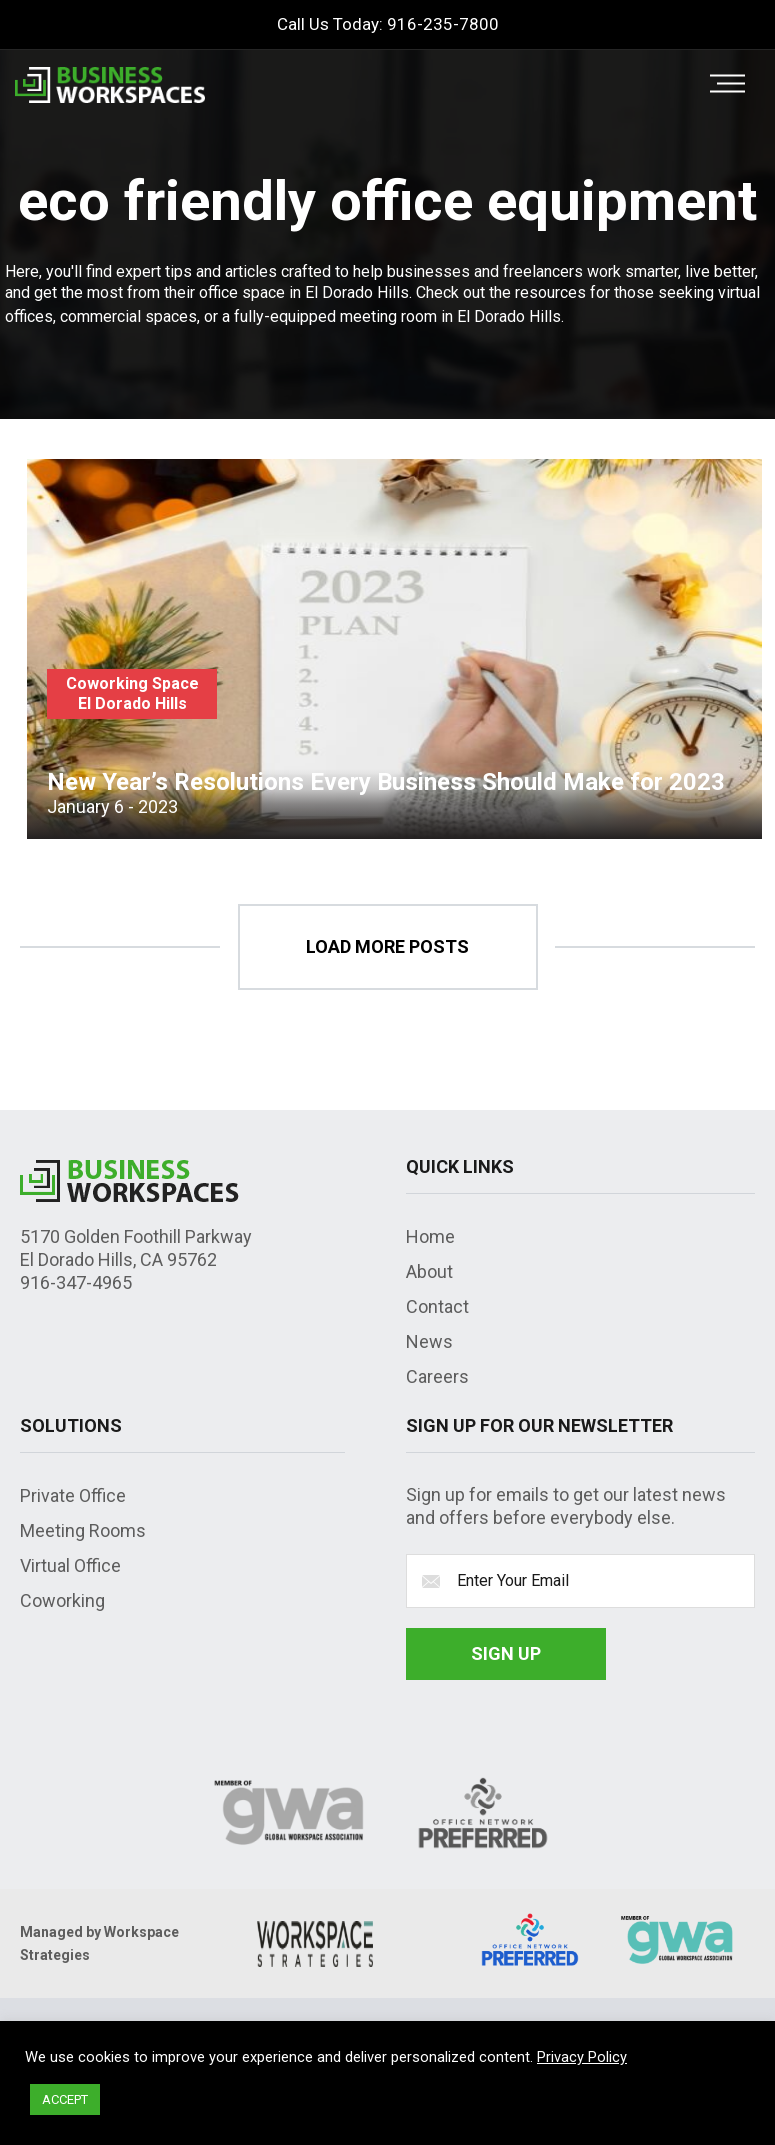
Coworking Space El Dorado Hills (132, 693)
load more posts (387, 946)
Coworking (62, 1600)
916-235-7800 (443, 24)
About (429, 1271)
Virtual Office (70, 1565)
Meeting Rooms (83, 1530)
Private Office (73, 1495)
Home (430, 1236)
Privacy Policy (582, 2057)
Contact (437, 1306)
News (429, 1341)
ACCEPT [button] (65, 2099)
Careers (437, 1376)
